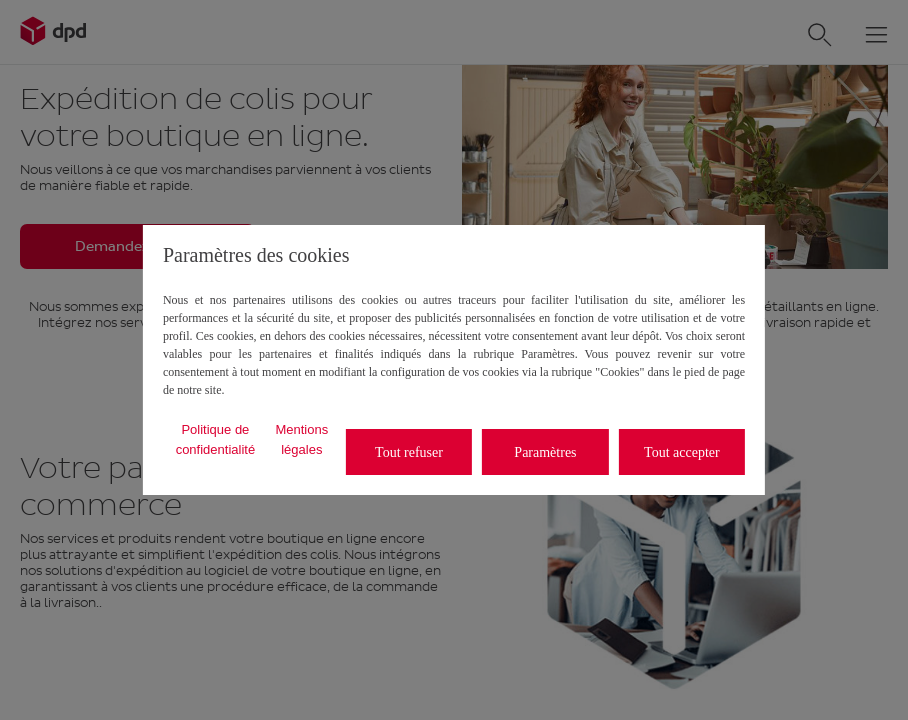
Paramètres (545, 452)
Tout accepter (682, 452)
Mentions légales (301, 439)
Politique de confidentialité (216, 439)
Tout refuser (409, 452)
